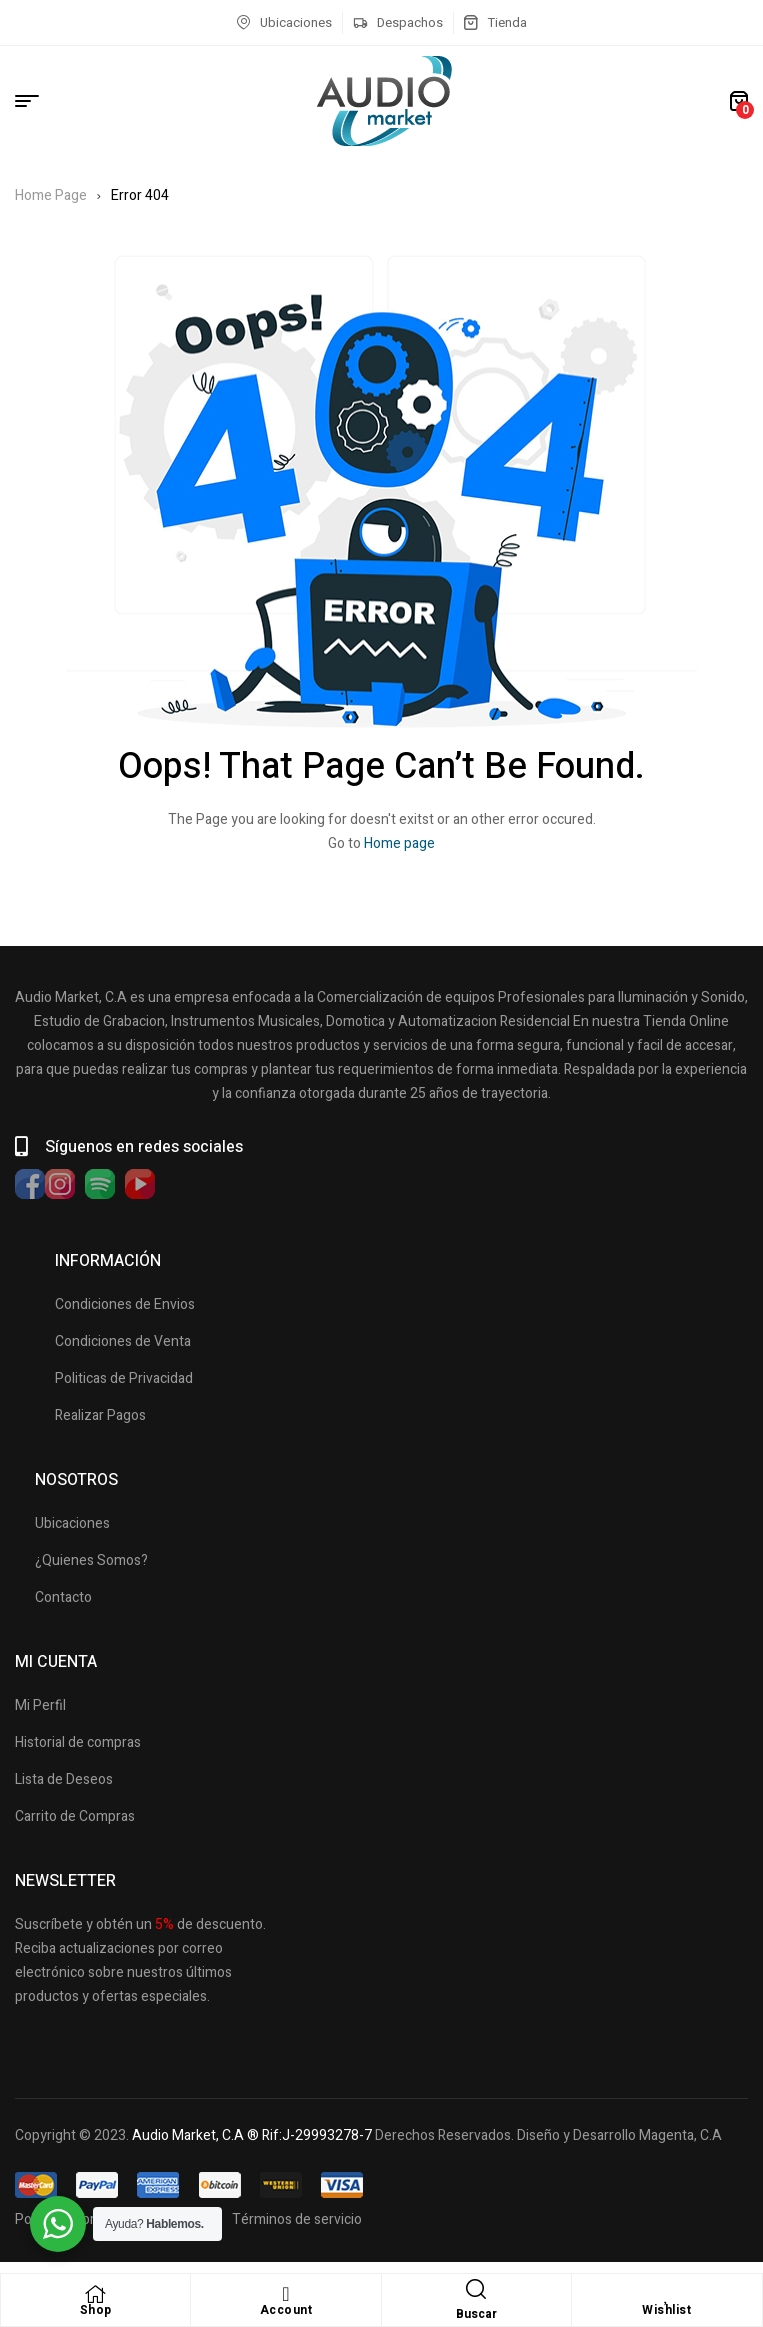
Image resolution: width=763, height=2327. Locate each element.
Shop (96, 2310)
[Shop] (96, 2294)
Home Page (51, 195)
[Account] (286, 2294)
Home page (399, 843)
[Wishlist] (667, 2294)
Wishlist (666, 2310)
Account (286, 2310)
